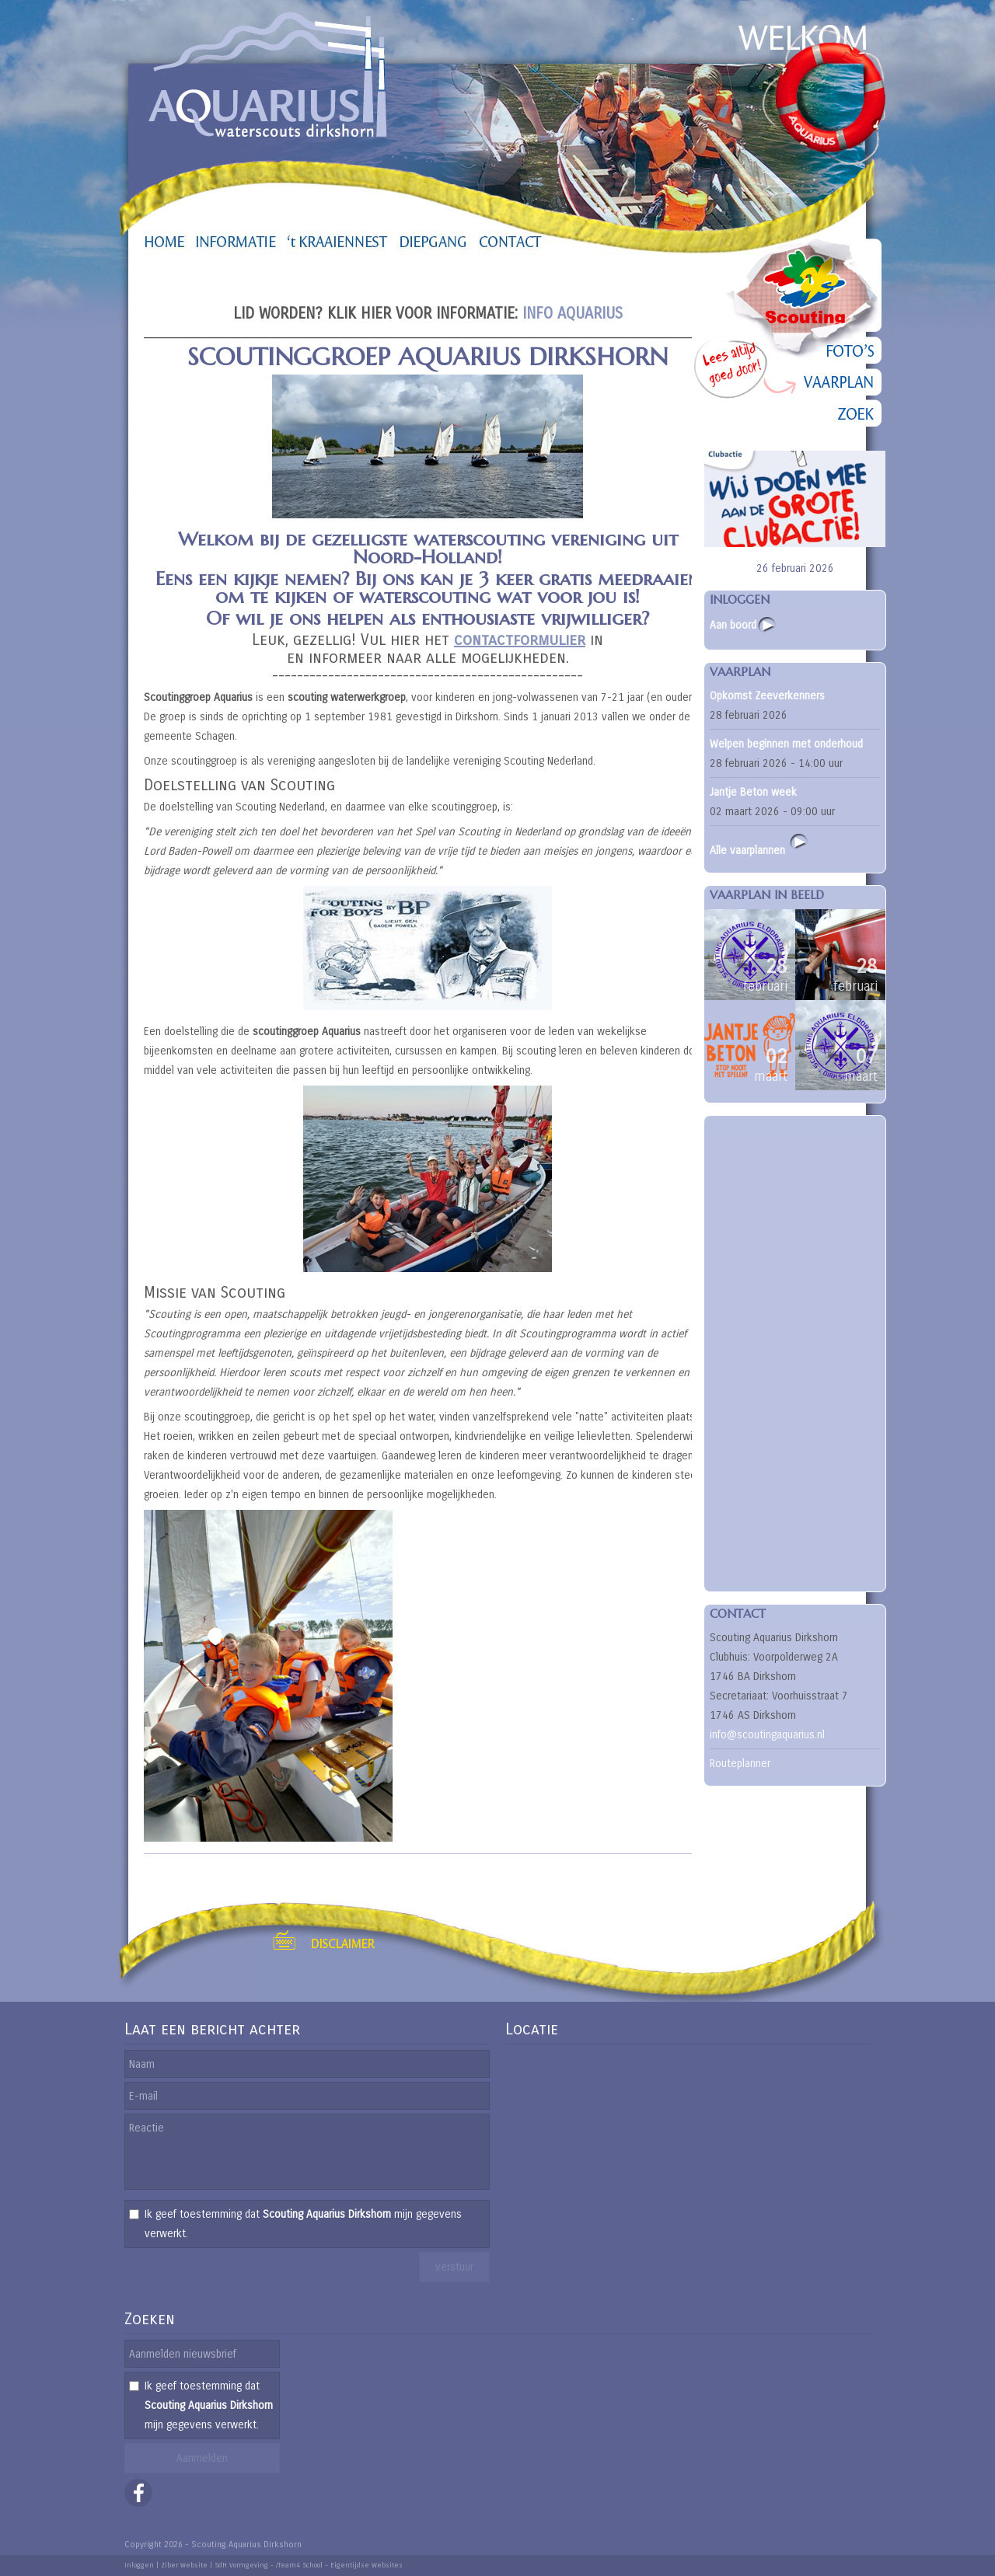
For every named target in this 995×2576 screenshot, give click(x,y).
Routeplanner (740, 1763)
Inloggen (139, 2565)
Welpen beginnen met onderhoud (786, 744)
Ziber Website (184, 2565)
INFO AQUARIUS (572, 313)
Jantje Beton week (753, 792)
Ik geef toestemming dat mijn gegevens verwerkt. (303, 2224)
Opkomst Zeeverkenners (767, 695)
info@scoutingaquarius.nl (767, 1734)
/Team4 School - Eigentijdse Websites (339, 2565)
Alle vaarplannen (760, 844)
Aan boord (733, 625)
